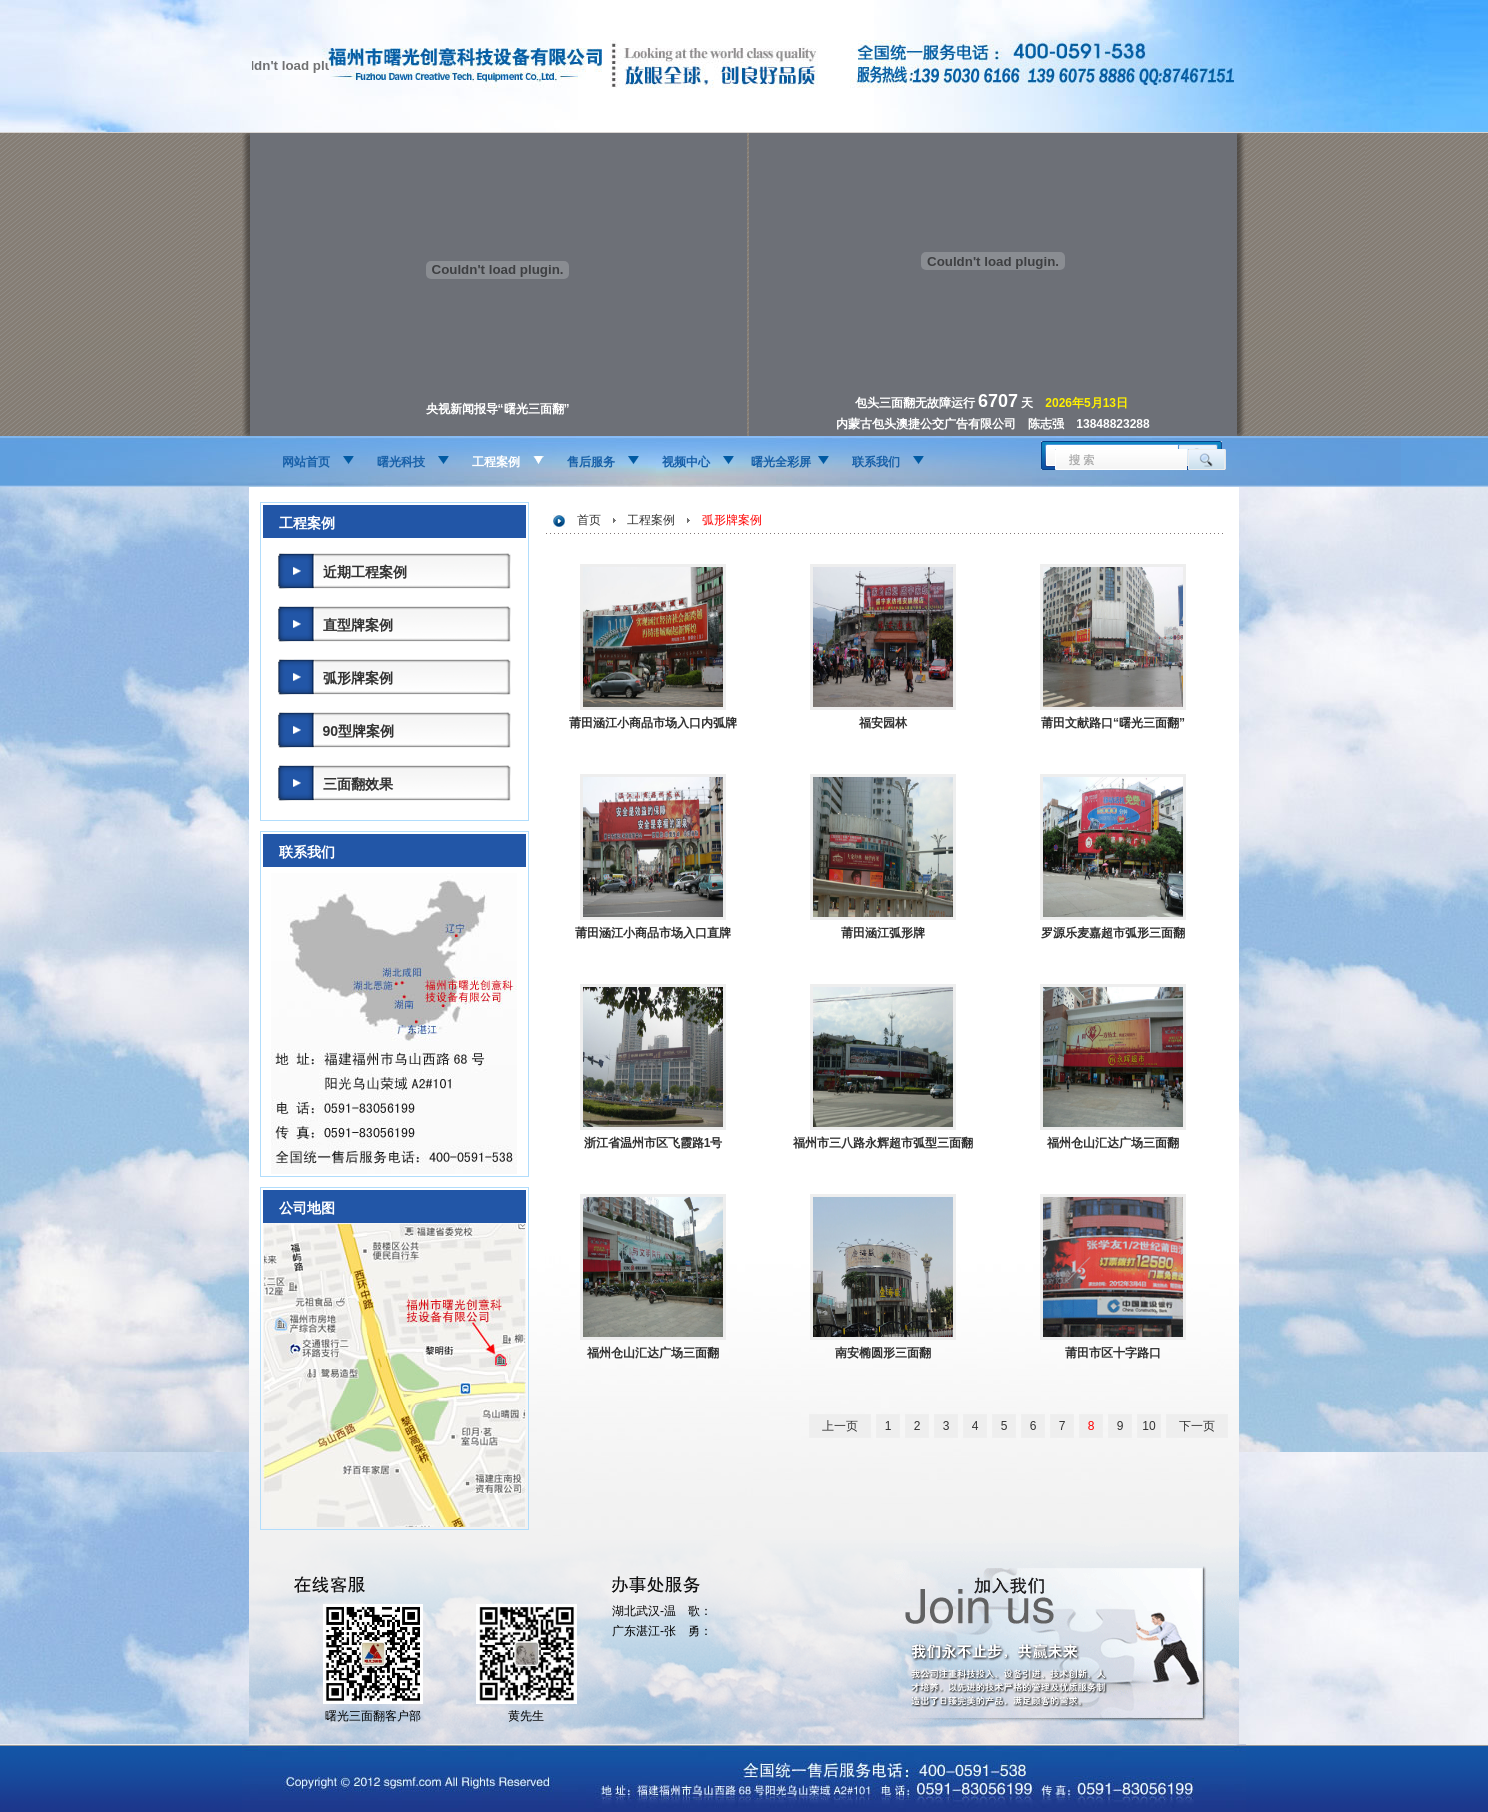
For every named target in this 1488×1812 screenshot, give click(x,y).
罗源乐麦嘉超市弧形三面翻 (1113, 933)
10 (1148, 1426)
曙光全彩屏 (781, 462)
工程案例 (496, 462)
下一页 (1197, 1426)
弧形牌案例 (358, 678)
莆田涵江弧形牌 (883, 933)
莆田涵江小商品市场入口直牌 (653, 933)
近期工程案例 (365, 572)
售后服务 (591, 462)
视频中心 (686, 462)
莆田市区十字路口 (1113, 1353)
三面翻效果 (358, 784)
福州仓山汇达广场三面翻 (1113, 1143)
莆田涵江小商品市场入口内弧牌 (653, 723)
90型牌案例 (359, 731)
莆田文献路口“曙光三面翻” (1113, 723)
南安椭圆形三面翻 (883, 1353)
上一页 (840, 1426)
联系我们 (876, 462)
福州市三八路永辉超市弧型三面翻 (883, 1143)
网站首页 (306, 462)
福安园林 (883, 723)
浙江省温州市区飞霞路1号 (653, 1143)
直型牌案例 (358, 625)
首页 (589, 520)
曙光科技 (401, 462)
